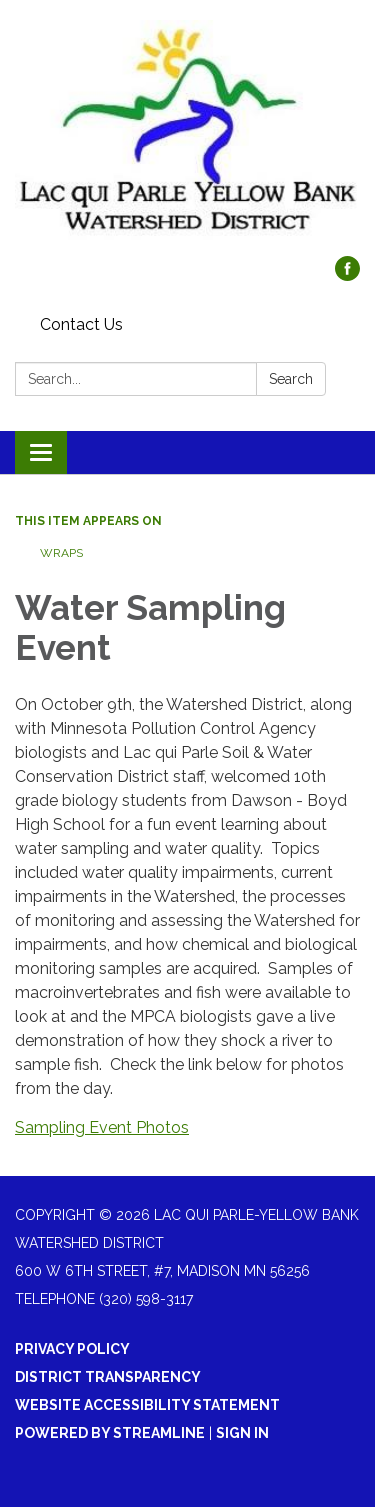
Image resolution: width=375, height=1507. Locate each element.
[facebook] (347, 275)
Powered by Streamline (110, 1433)
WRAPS (61, 553)
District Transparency (108, 1377)
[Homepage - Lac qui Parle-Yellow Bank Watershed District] (187, 138)
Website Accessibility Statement (147, 1405)
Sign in (242, 1433)
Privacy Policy (72, 1349)
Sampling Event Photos (102, 1127)
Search (291, 379)
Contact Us (81, 324)
